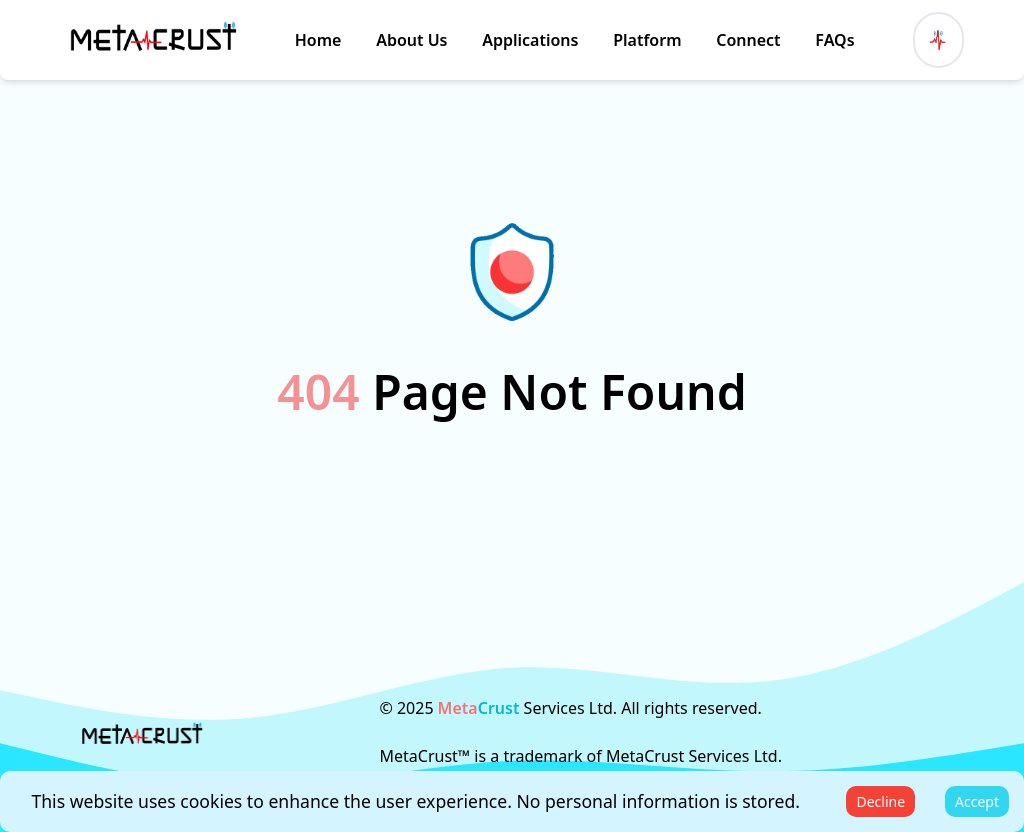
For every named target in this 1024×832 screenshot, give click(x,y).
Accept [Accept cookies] (977, 801)
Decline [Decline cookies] (880, 801)
